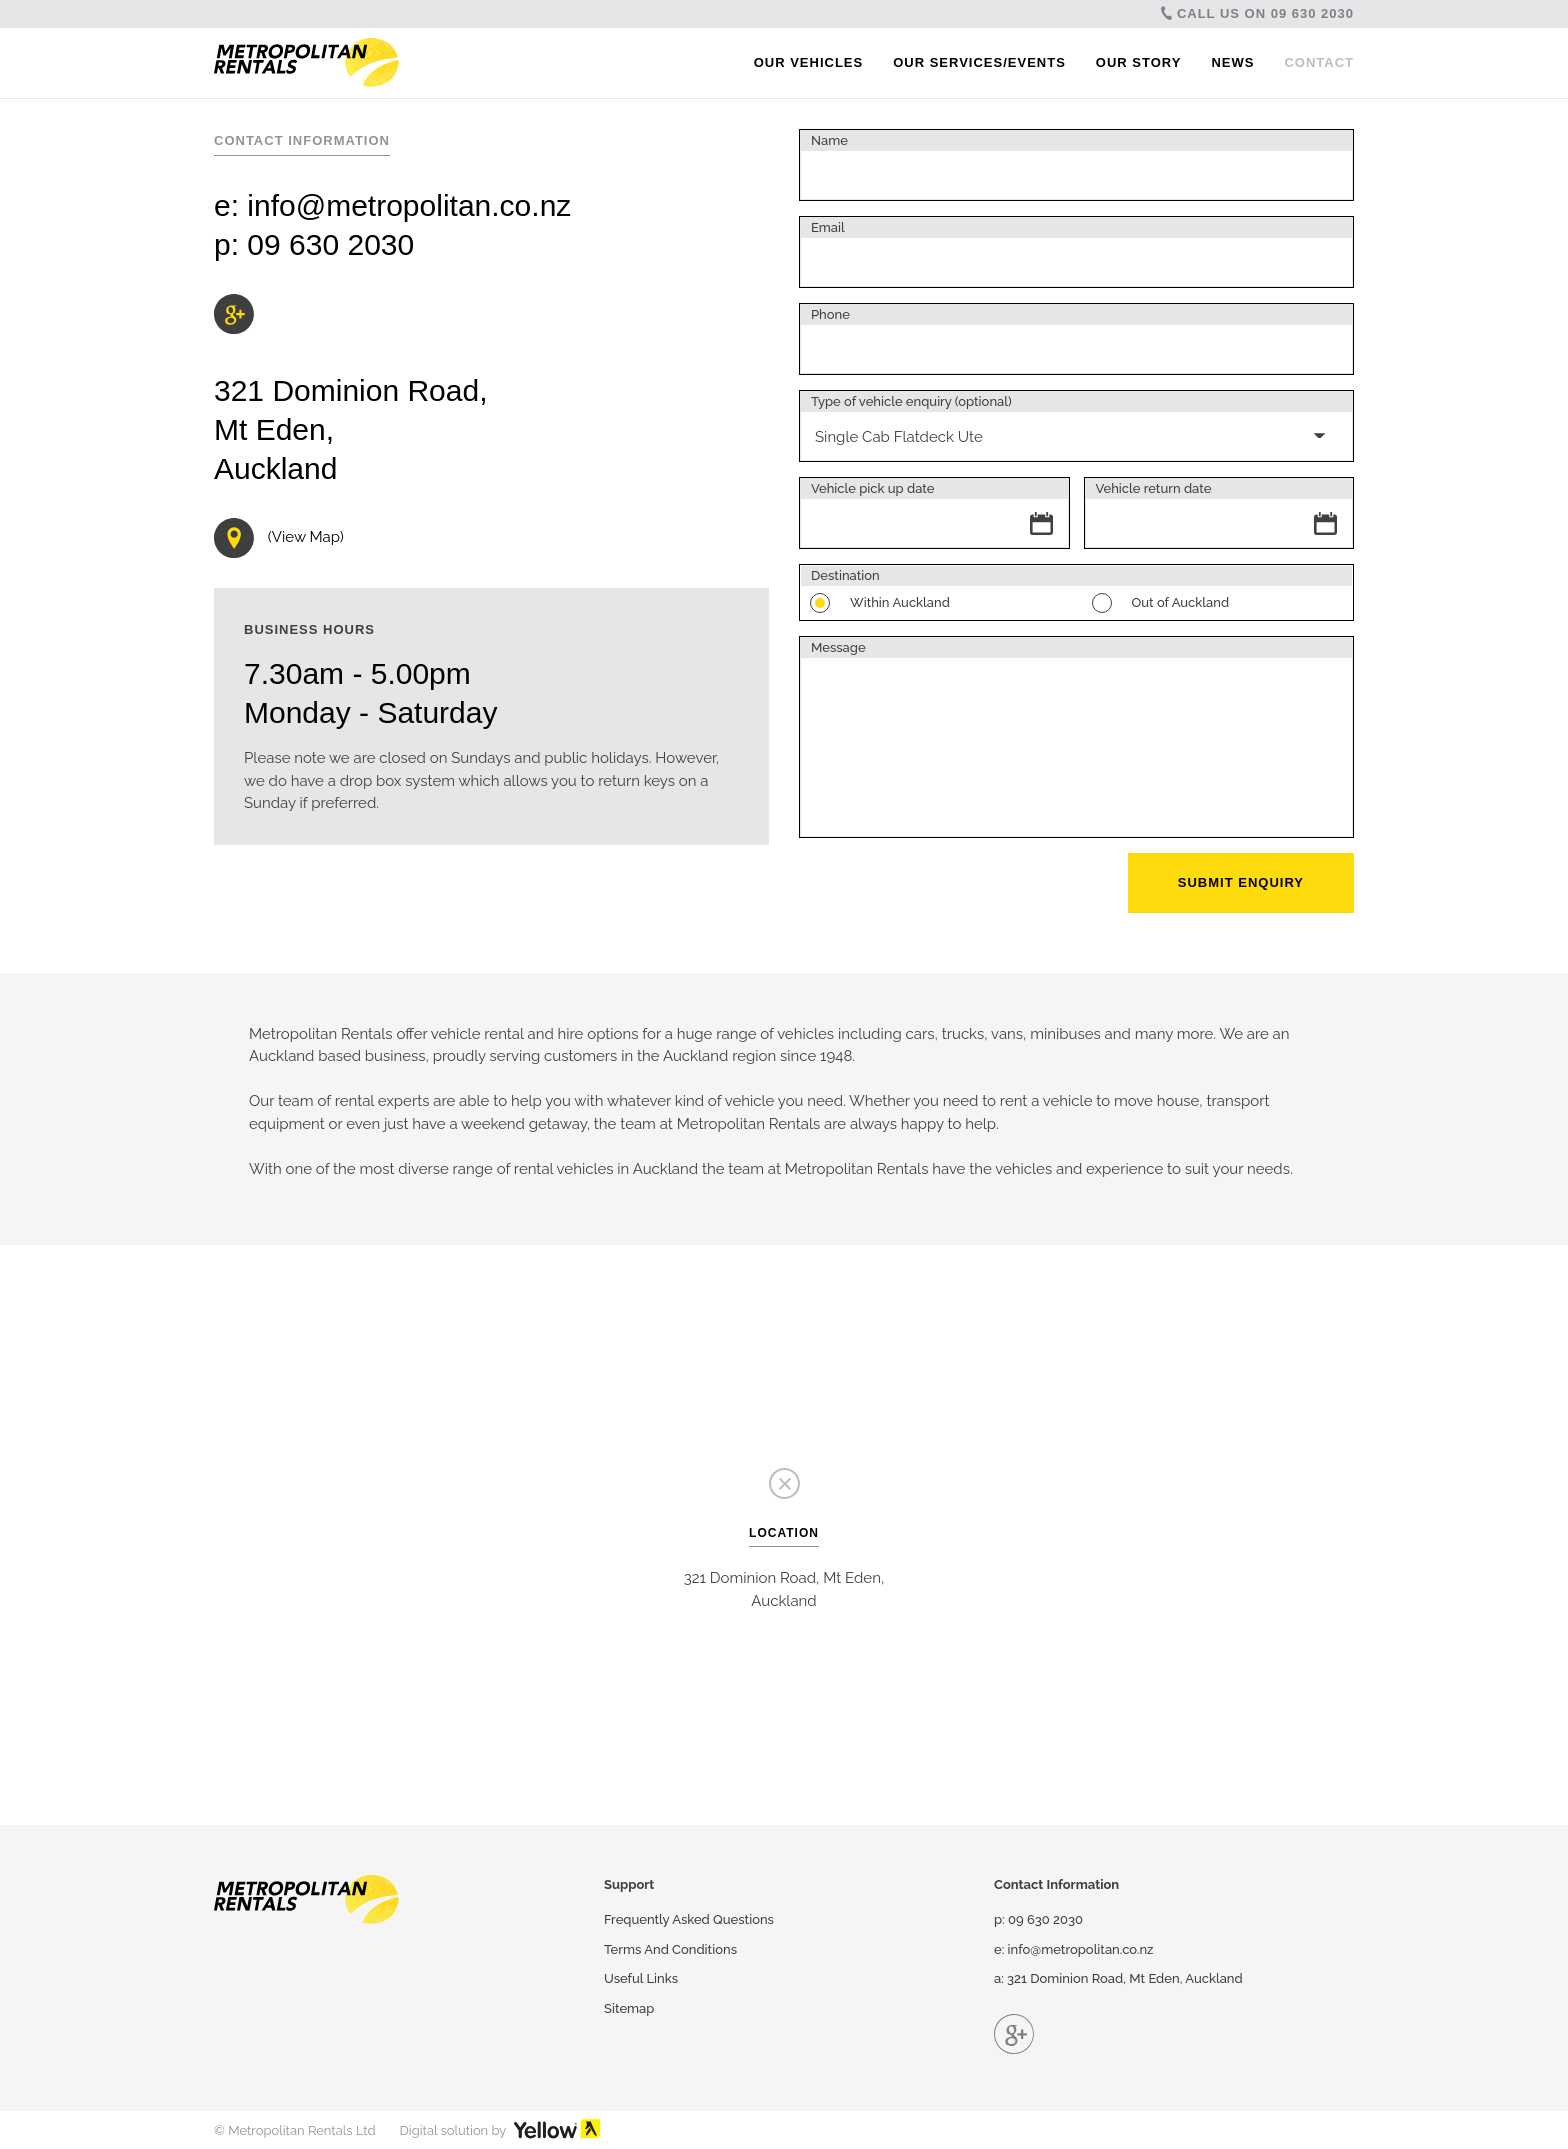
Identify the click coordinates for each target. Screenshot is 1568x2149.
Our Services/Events (979, 62)
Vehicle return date (1154, 488)
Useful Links (641, 1978)
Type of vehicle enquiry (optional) (911, 401)
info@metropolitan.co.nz (409, 205)
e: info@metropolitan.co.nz (1074, 1949)
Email (828, 227)
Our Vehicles (809, 62)
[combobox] (1076, 426)
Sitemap (629, 2008)
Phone (830, 314)
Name (829, 140)
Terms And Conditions (670, 1949)
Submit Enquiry (1241, 882)
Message (838, 647)
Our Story (1139, 62)
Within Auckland (890, 604)
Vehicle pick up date (872, 488)
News (1232, 62)
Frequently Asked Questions (689, 1919)
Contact (1319, 62)
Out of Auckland (1171, 604)
